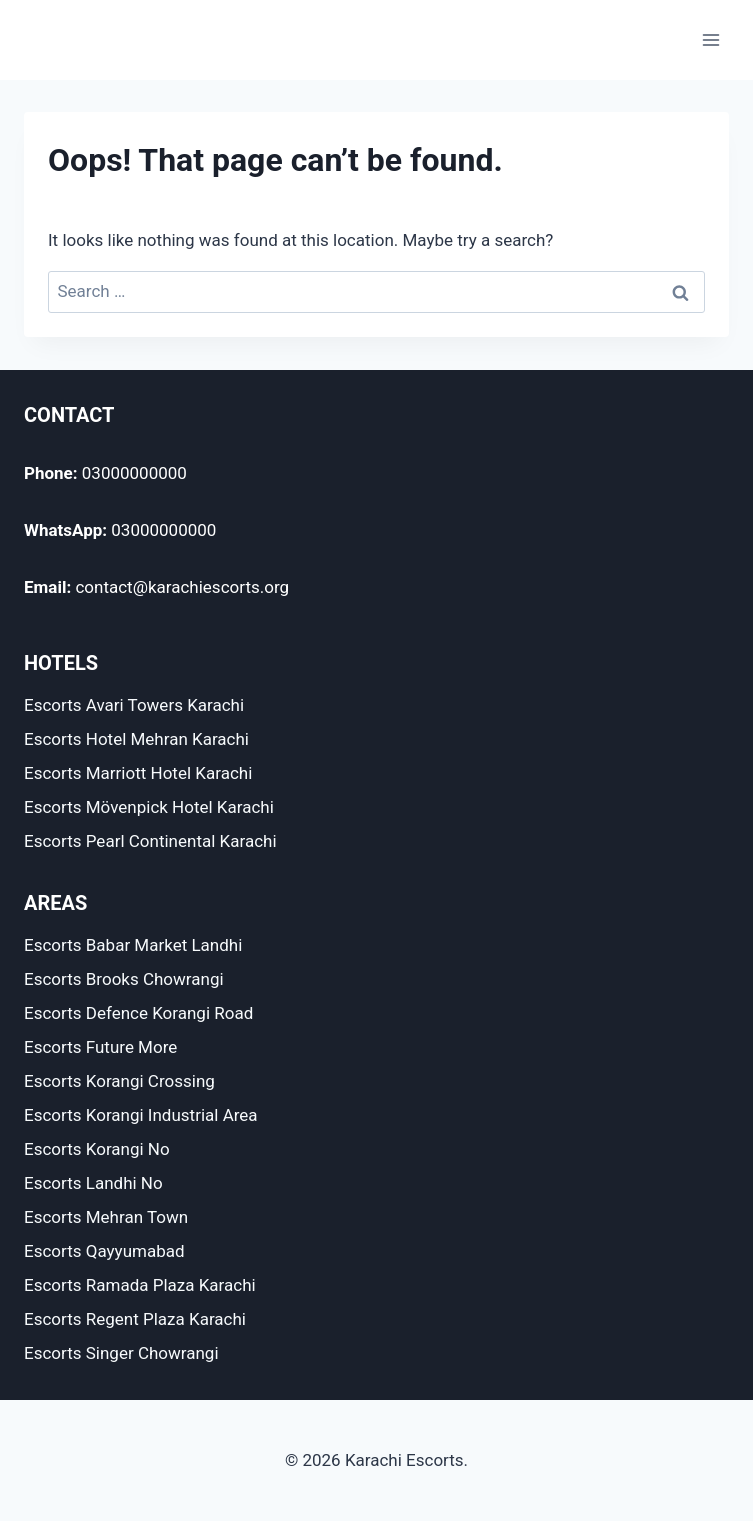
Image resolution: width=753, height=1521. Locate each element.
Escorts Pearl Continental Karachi (150, 841)
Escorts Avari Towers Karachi (134, 705)
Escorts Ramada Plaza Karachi (140, 1285)
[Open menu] (710, 39)
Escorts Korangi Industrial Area (141, 1115)
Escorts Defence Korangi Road (138, 1013)
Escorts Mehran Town (106, 1217)
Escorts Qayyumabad (104, 1251)
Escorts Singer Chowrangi (121, 1353)
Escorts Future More (100, 1047)
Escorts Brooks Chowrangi (124, 979)
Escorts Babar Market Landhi (133, 945)
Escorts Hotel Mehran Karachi (136, 739)
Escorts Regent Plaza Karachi (135, 1319)
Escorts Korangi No (97, 1149)
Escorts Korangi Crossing (119, 1081)
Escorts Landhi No (93, 1183)
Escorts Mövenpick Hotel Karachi (149, 807)
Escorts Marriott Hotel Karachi (138, 773)
